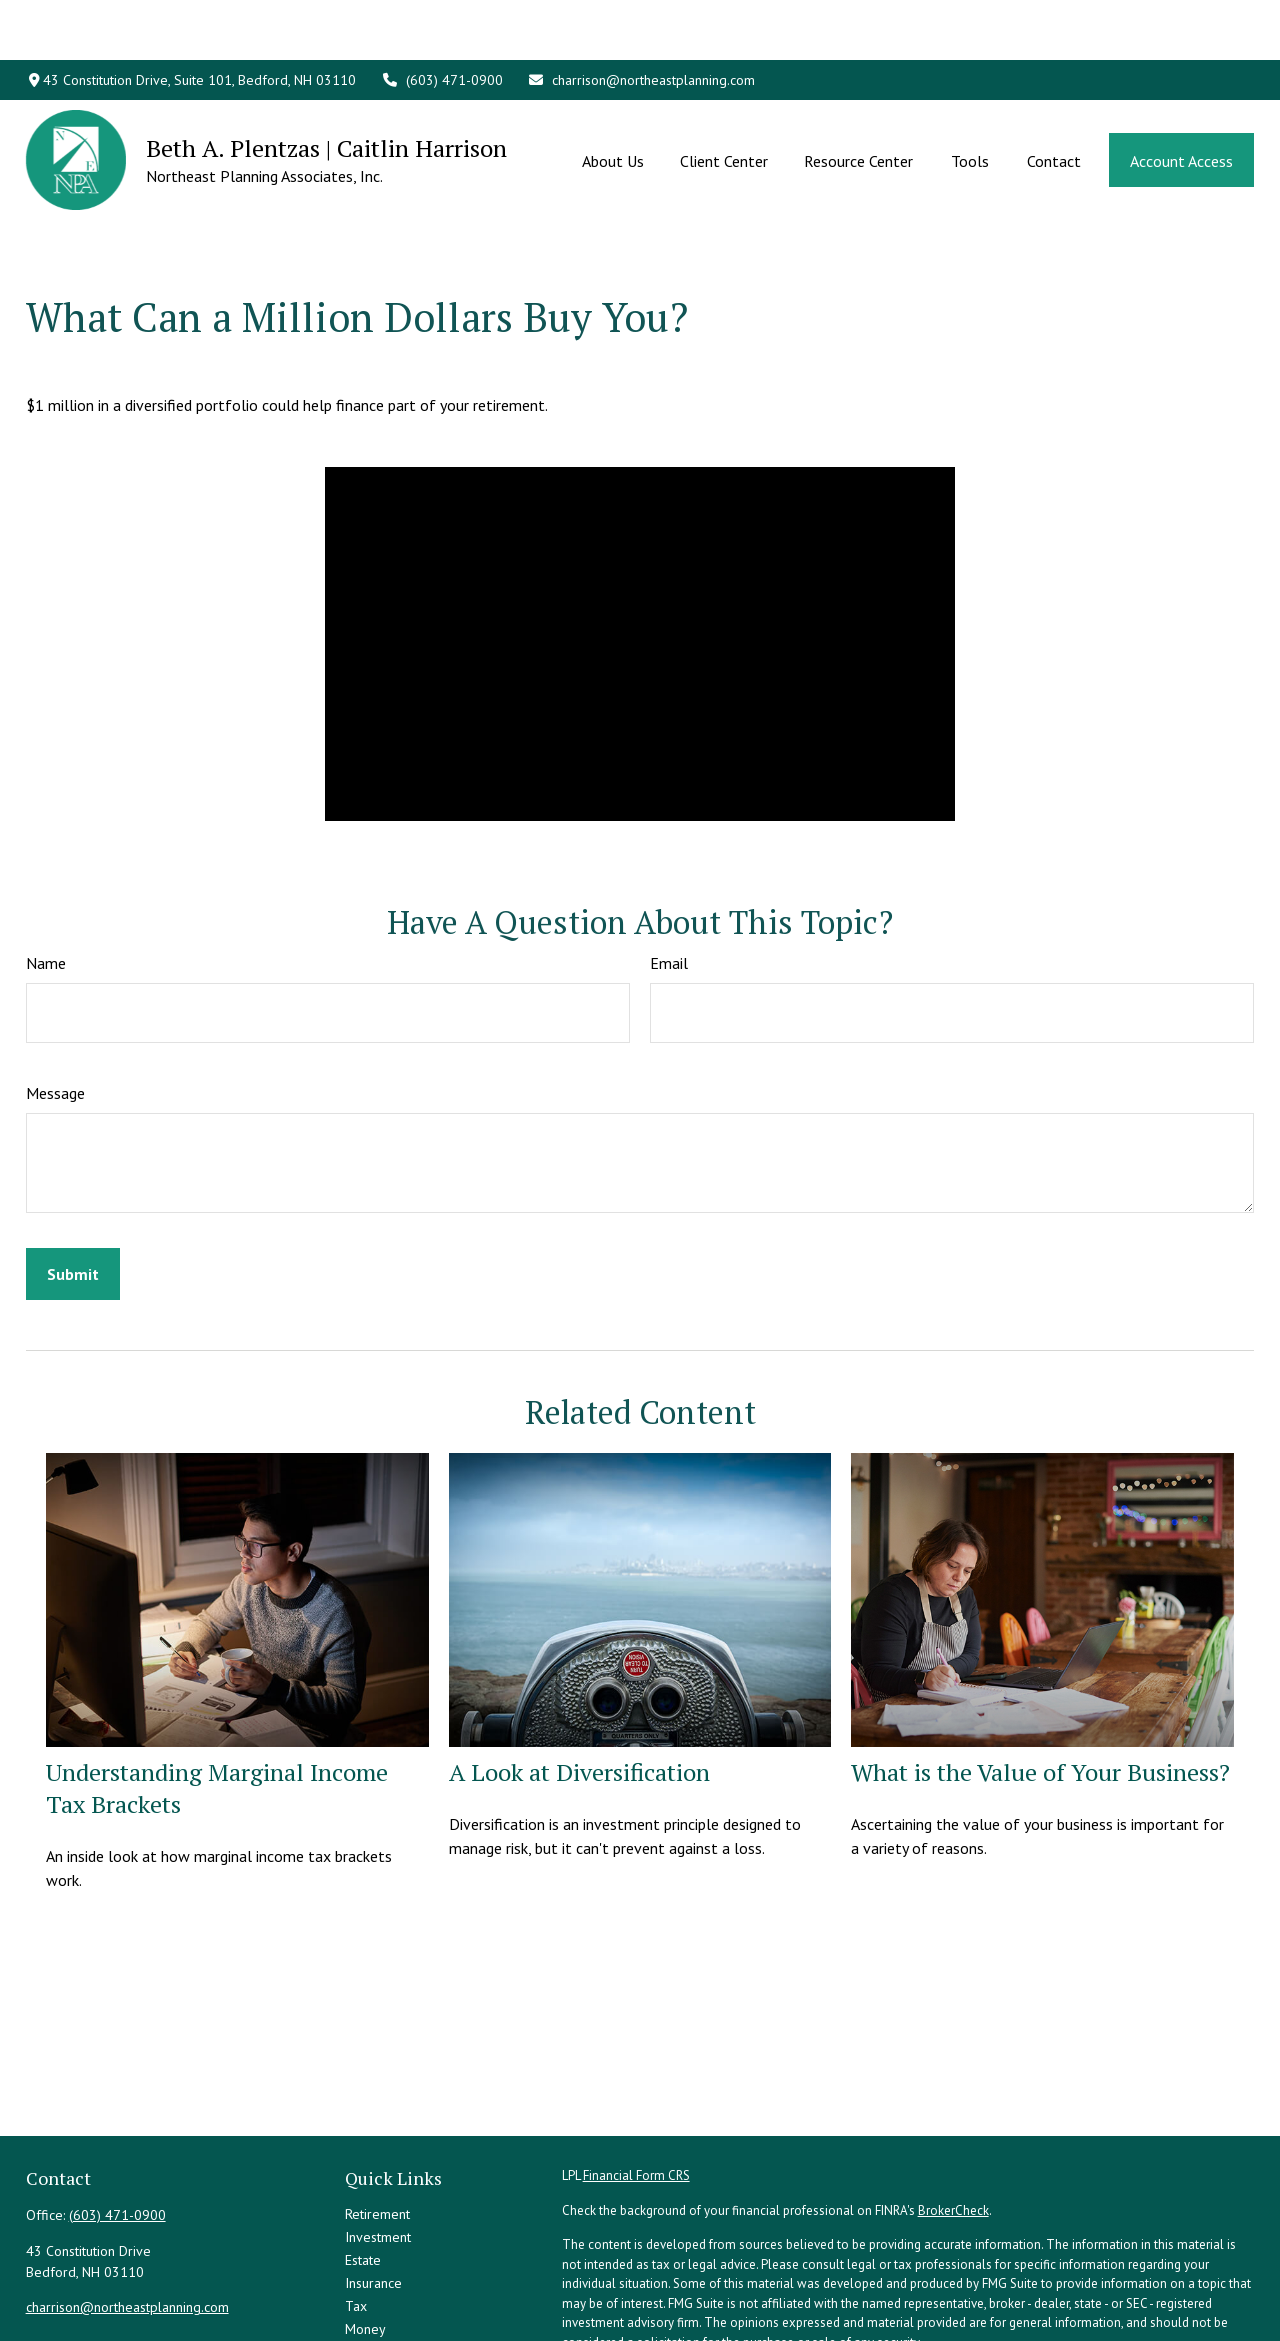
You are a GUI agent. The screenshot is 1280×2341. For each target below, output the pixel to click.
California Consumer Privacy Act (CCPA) (1123, 2286)
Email (669, 873)
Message (55, 1003)
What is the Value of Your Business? (1040, 1682)
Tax (356, 2216)
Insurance (373, 2193)
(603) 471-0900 (442, 20)
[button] (613, 100)
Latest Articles (387, 2285)
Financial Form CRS (636, 2085)
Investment (378, 2147)
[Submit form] (73, 1184)
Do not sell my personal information (1068, 2306)
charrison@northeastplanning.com (642, 20)
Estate (363, 2170)
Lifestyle (371, 2262)
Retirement (377, 2124)
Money (365, 2239)
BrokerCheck (953, 2120)
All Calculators (388, 2331)
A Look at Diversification (579, 1682)
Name (46, 873)
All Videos (375, 2308)
